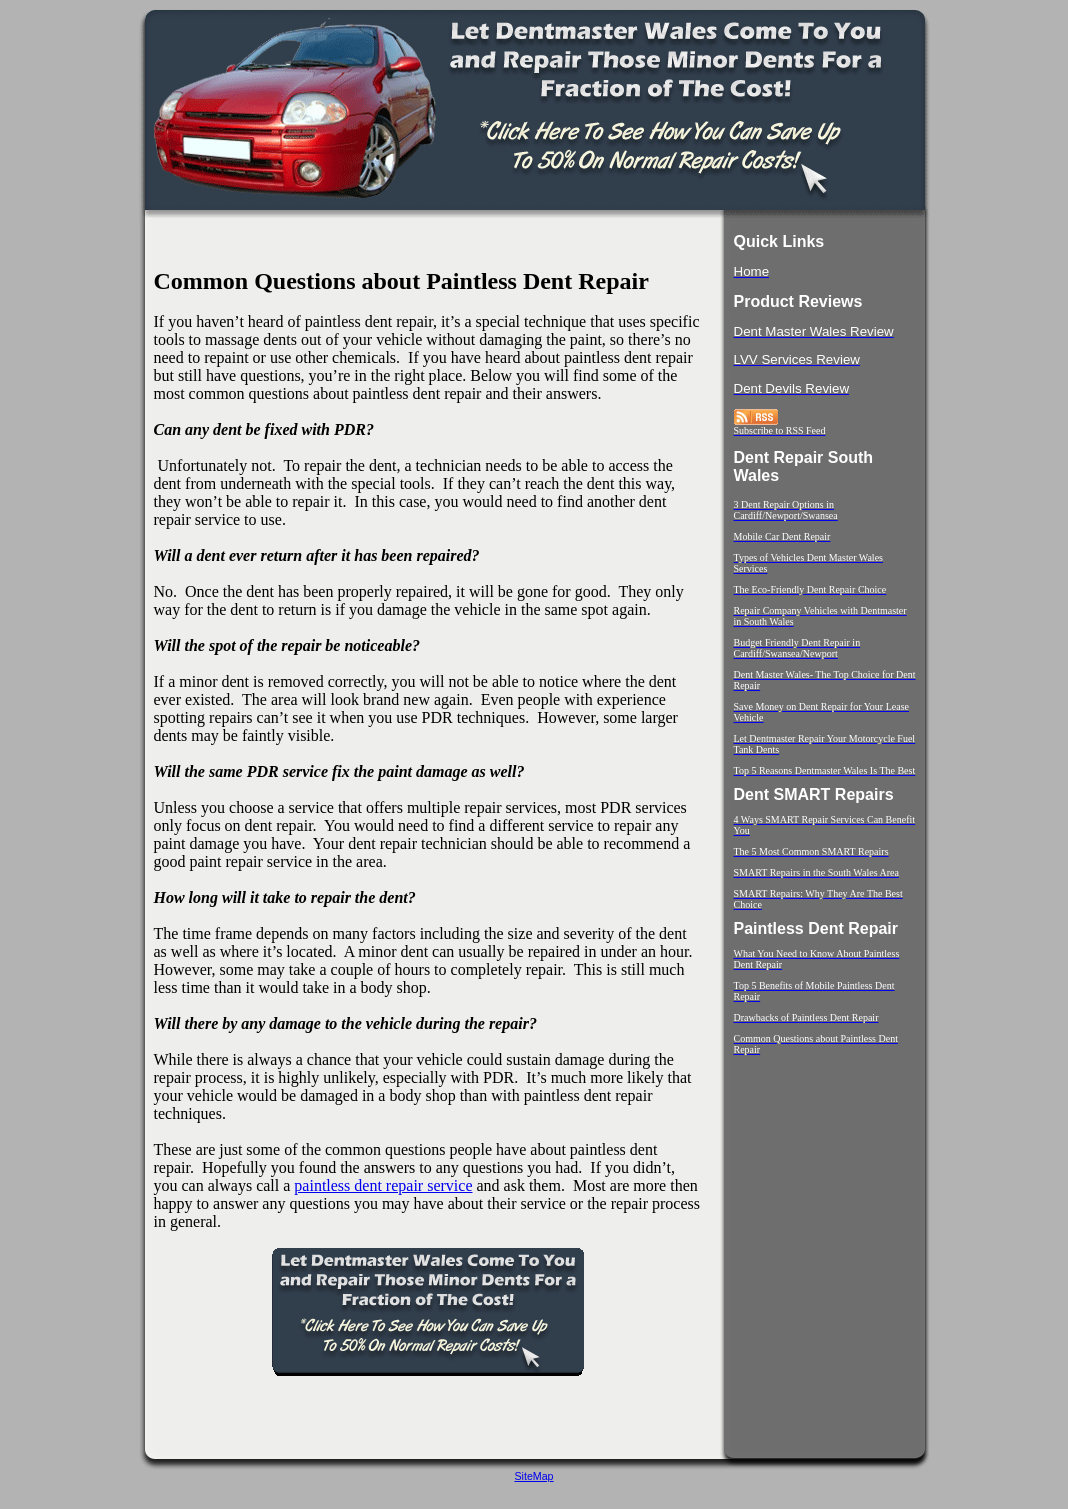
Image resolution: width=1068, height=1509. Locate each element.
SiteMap (533, 1476)
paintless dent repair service (383, 1185)
